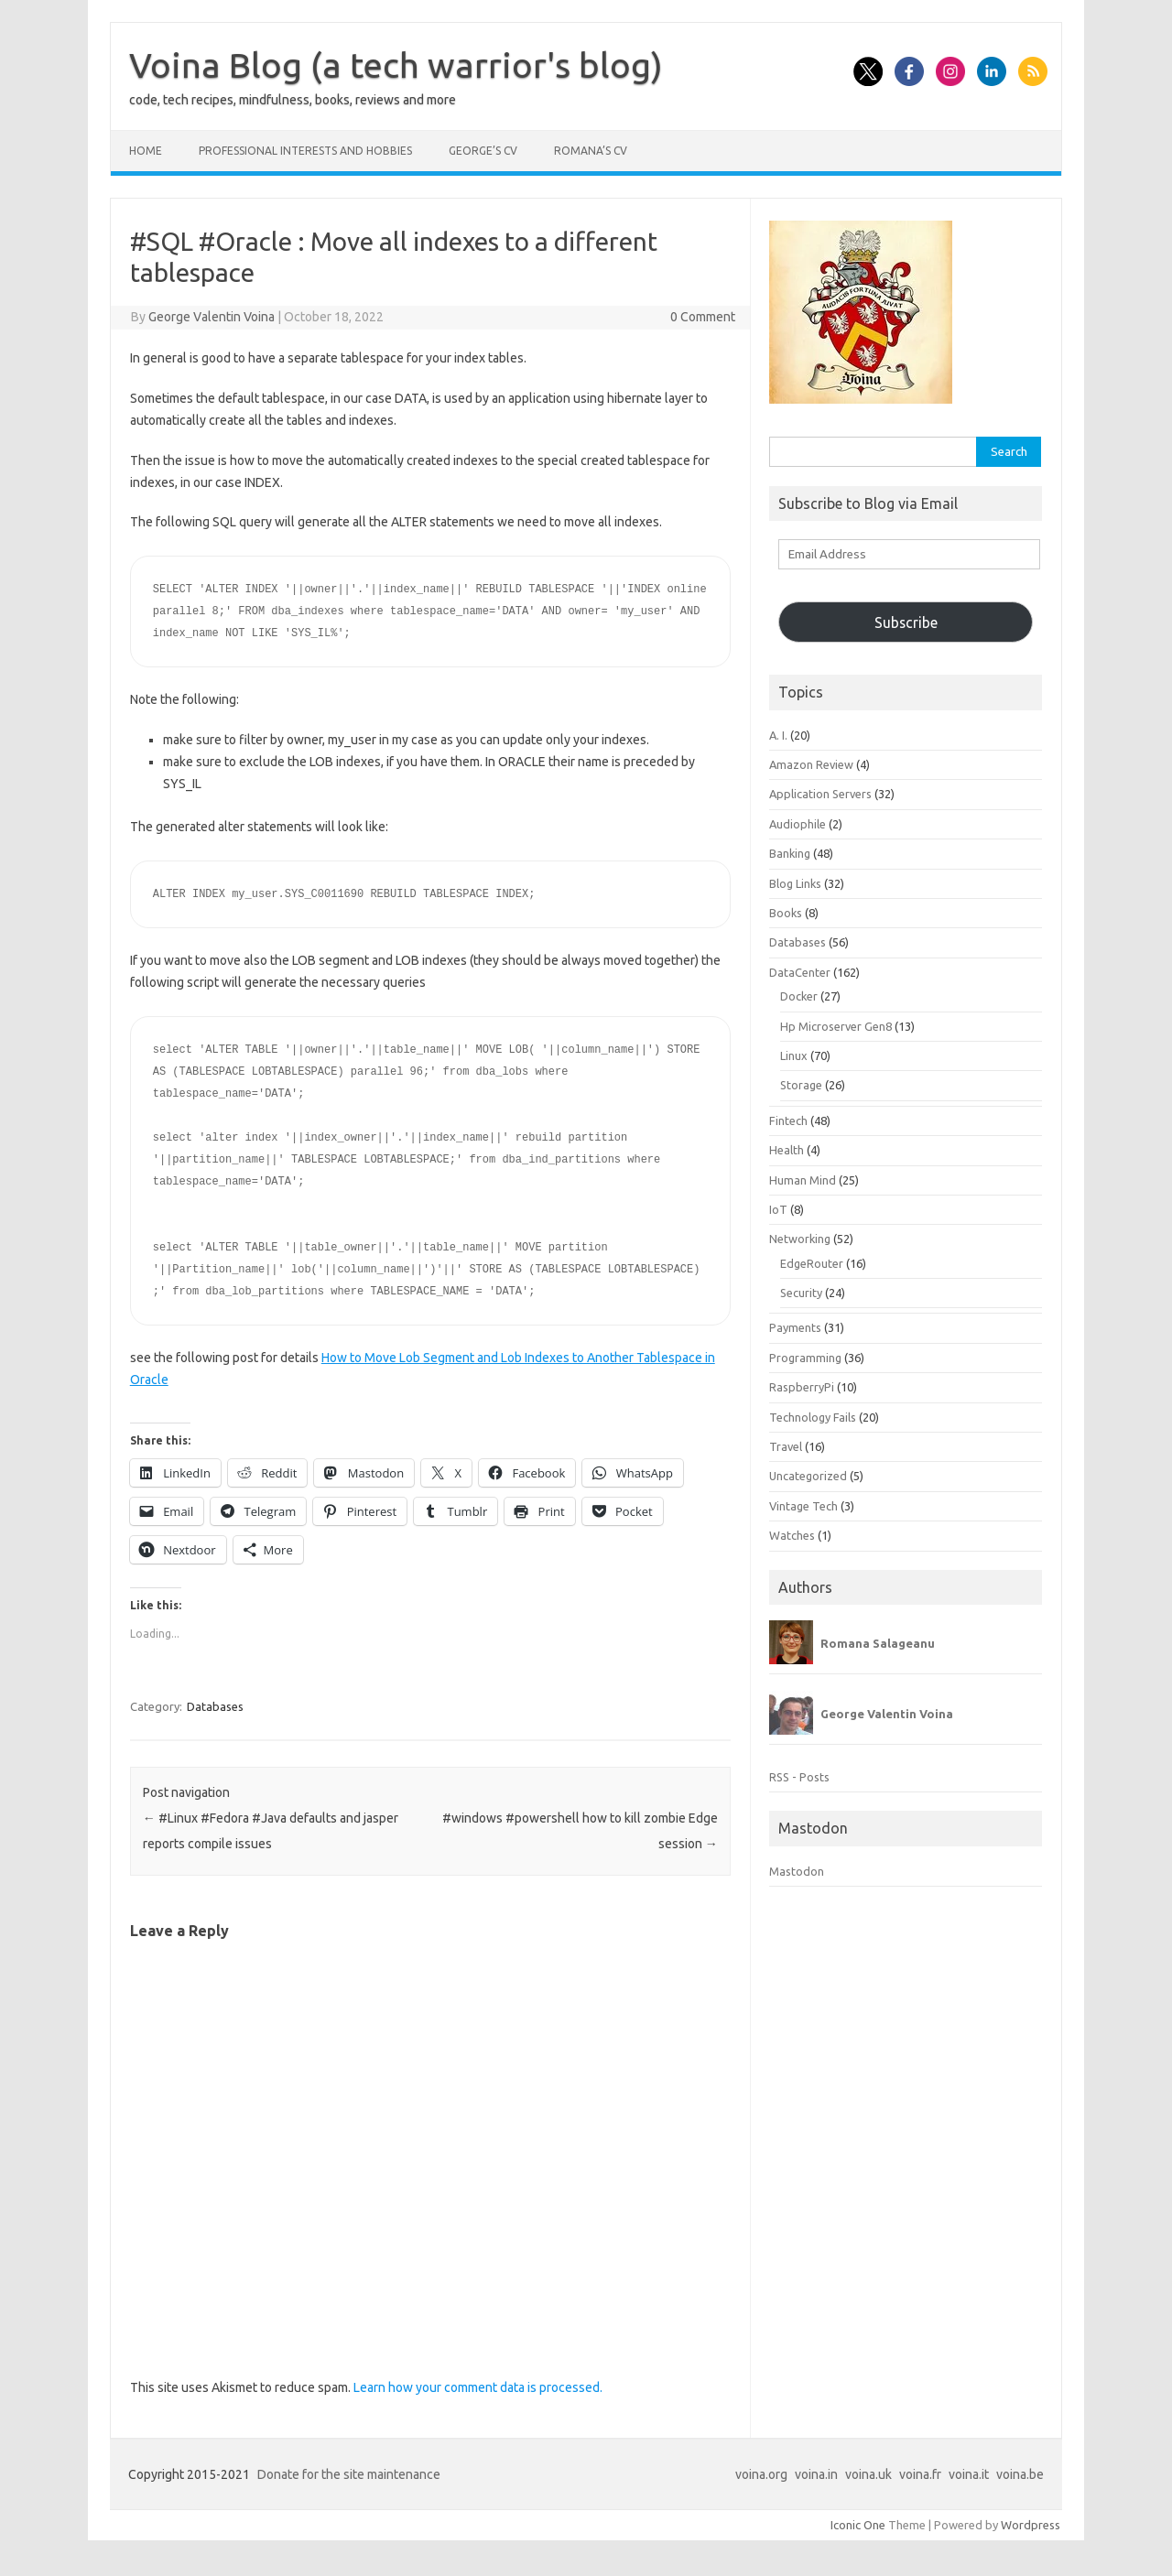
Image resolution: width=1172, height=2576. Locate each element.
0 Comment (702, 316)
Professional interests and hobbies (305, 151)
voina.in (816, 2474)
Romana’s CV (590, 151)
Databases (215, 1706)
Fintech (788, 1120)
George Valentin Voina (211, 316)
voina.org (761, 2474)
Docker (799, 996)
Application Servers (820, 793)
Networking (799, 1238)
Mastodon (796, 1871)
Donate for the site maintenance (348, 2474)
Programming (805, 1357)
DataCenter (799, 972)
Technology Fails (812, 1417)
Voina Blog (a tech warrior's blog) (396, 65)
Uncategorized (808, 1475)
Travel (785, 1446)
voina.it (969, 2474)
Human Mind (802, 1180)
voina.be (1020, 2474)
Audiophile (797, 823)
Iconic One (857, 2524)
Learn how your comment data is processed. (477, 2387)
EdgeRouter (811, 1263)
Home (145, 151)
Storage (801, 1084)
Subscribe (906, 622)
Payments (795, 1327)
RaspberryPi (801, 1386)
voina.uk (868, 2474)
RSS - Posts (799, 1776)
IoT (778, 1209)
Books (785, 912)
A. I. (778, 735)
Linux (794, 1055)
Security (801, 1292)
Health (786, 1149)
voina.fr (920, 2474)
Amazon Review (811, 764)
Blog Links (795, 883)
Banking (789, 853)
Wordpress (1030, 2524)
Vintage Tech (803, 1505)
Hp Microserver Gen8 (836, 1026)
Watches (792, 1535)
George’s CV (483, 151)
